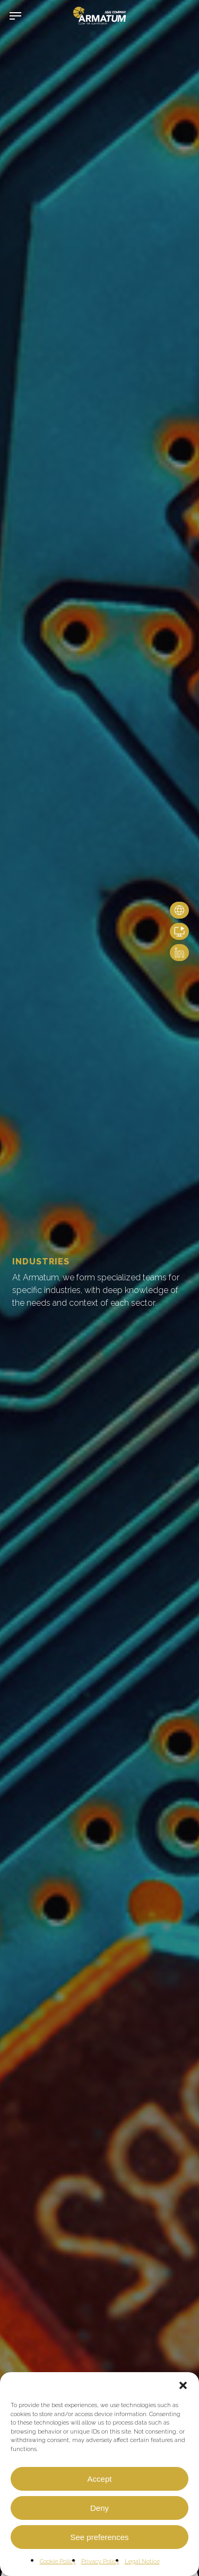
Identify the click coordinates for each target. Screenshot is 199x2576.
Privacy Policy (100, 2561)
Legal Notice (142, 2561)
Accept (100, 2478)
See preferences (99, 2537)
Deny (99, 2507)
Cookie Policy (58, 2561)
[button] (183, 2385)
